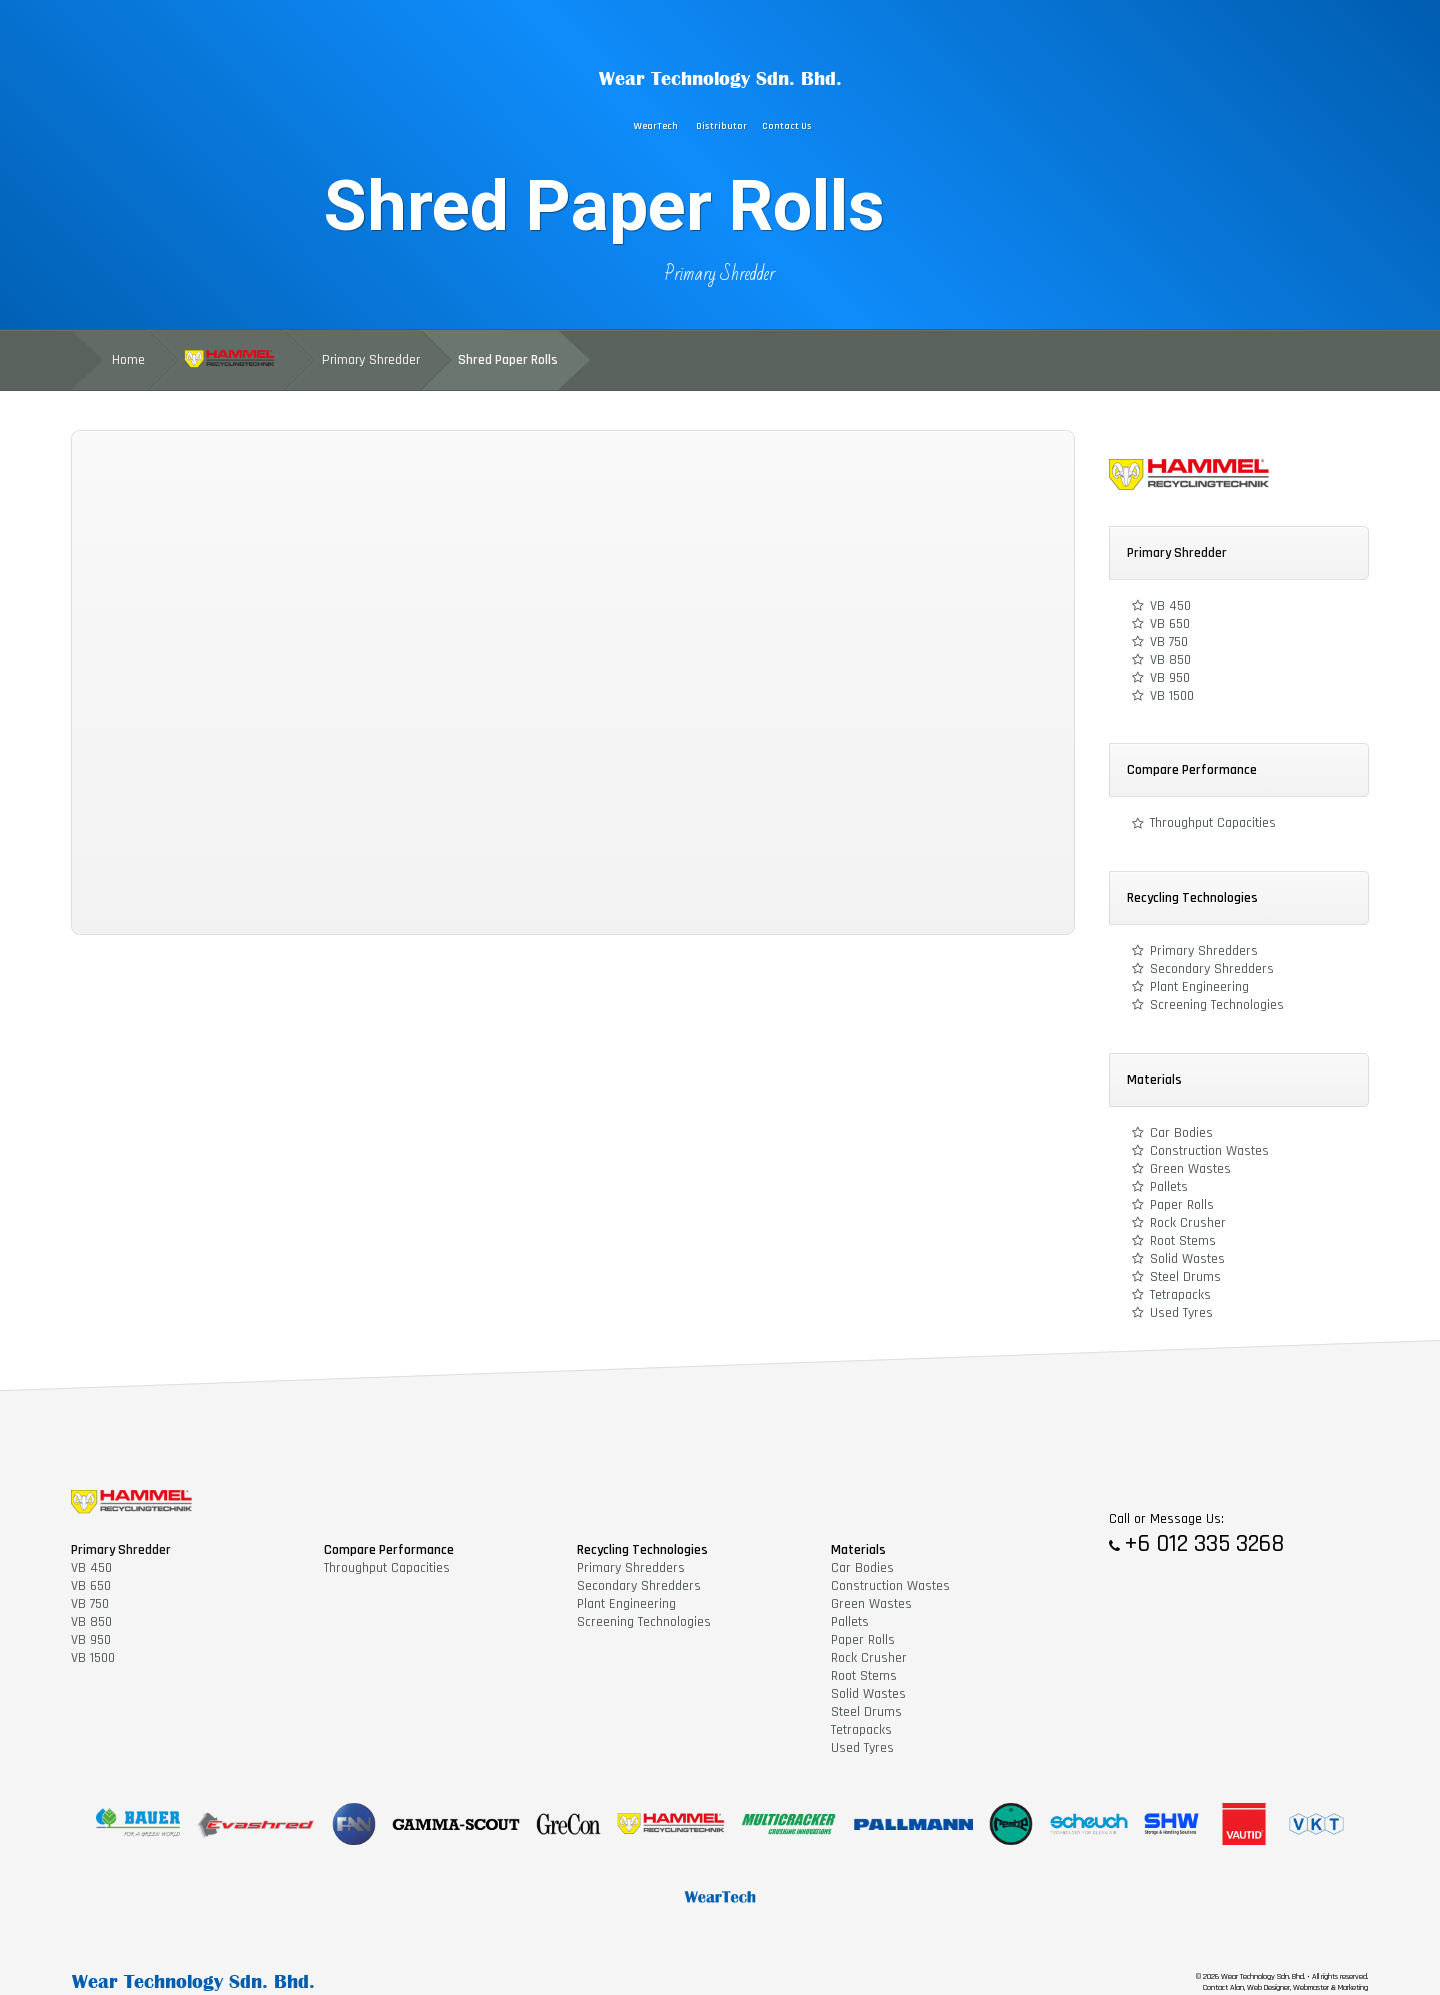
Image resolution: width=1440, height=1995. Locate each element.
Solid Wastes (1187, 1259)
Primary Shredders (1204, 951)
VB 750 (1169, 642)
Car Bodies (1181, 1133)
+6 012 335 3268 (1204, 1544)
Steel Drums (1185, 1277)
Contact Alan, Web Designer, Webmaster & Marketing (1285, 1987)
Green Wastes (1190, 1169)
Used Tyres (1181, 1313)
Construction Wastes (1209, 1151)
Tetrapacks (1180, 1295)
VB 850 (1170, 660)
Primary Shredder (720, 274)
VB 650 (1170, 624)
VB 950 (1170, 678)
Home (128, 360)
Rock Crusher (1188, 1223)
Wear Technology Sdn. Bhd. (720, 78)
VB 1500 (1172, 696)
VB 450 (1170, 606)
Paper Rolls (1182, 1205)
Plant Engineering (1199, 987)
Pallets (1169, 1187)
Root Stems (1183, 1241)
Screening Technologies (1217, 1005)
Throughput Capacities (1213, 823)
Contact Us (787, 126)
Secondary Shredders (1212, 969)
